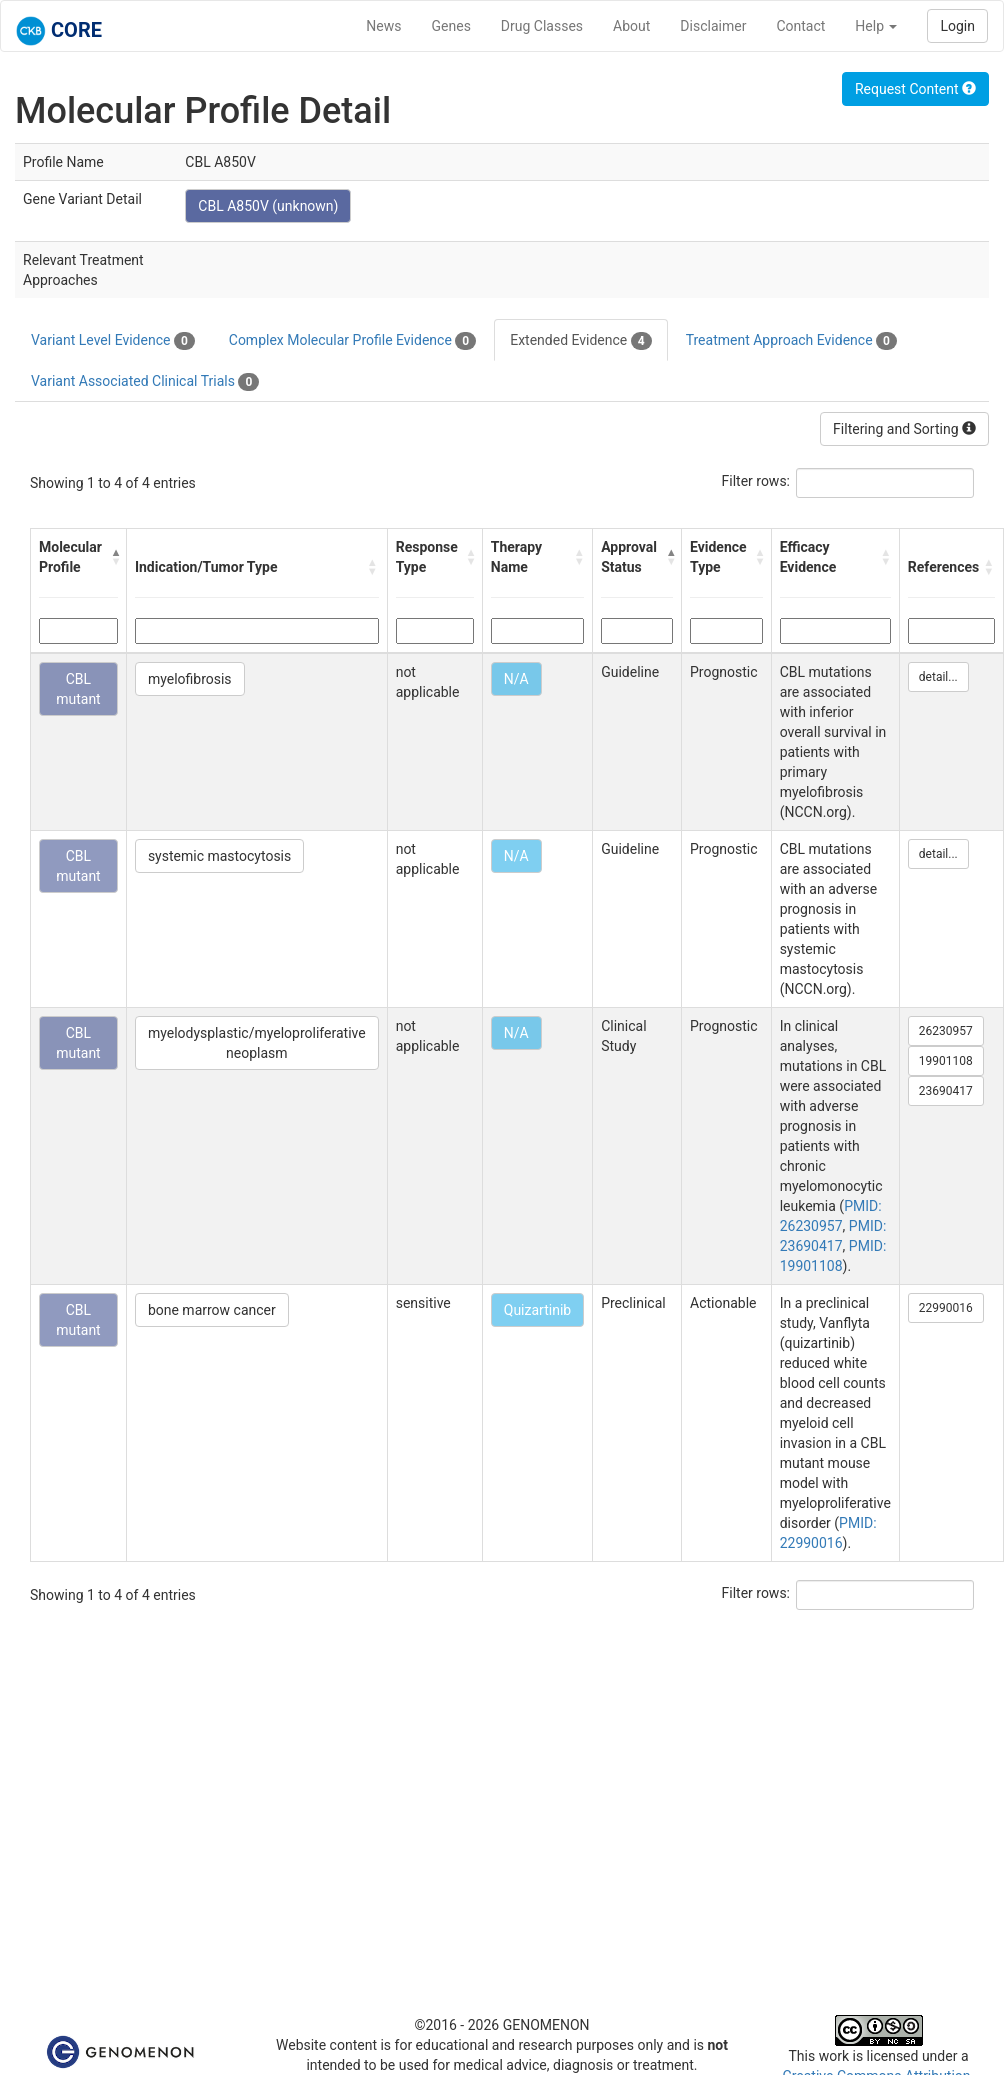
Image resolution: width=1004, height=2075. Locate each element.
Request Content (915, 89)
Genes (451, 26)
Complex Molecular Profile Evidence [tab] (352, 341)
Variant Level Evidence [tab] (113, 341)
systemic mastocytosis (219, 856)
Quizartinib (537, 1310)
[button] (113, 557)
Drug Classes (542, 26)
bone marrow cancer (212, 1310)
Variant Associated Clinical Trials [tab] (145, 382)
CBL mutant (78, 689)
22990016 (946, 1308)
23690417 (946, 1091)
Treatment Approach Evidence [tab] (791, 341)
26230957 (946, 1031)
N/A (516, 679)
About (631, 26)
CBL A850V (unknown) (268, 206)
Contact (800, 26)
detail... (938, 677)
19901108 (946, 1061)
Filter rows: (756, 481)
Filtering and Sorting (904, 429)
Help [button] (876, 26)
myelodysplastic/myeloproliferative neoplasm (257, 1043)
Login (957, 26)
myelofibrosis (190, 679)
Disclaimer (713, 26)
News (383, 26)
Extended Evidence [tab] (580, 341)
